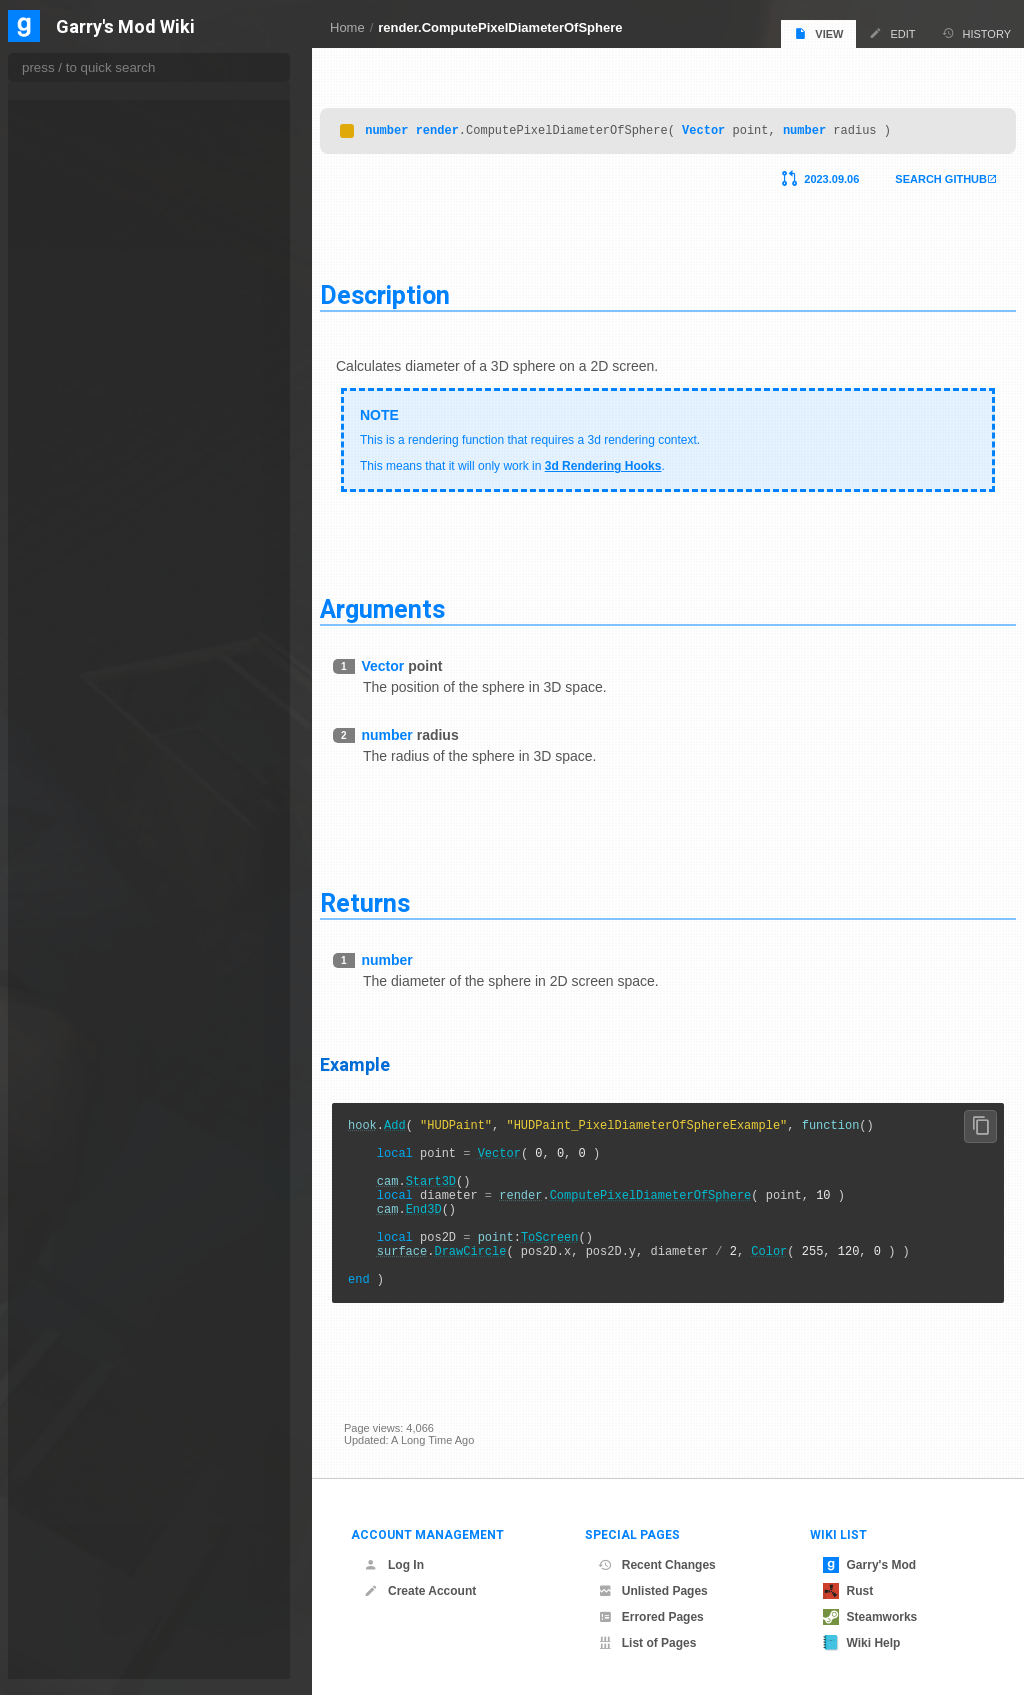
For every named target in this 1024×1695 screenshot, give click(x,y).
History (977, 33)
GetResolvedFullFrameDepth (116, 1302)
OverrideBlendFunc (95, 1662)
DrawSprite (74, 653)
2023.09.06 (807, 174)
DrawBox (69, 513)
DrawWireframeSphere (102, 733)
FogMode (70, 853)
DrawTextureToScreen (100, 673)
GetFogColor (78, 1015)
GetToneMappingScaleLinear (116, 1442)
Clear (60, 233)
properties (59, 88)
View (818, 33)
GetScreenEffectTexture (104, 1322)
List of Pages (647, 1643)
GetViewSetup (81, 1462)
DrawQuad (73, 553)
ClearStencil (76, 313)
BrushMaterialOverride (101, 173)
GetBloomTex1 (84, 954)
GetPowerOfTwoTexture (104, 1241)
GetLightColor (82, 1136)
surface (426, 1275)
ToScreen (574, 1258)
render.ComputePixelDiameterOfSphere (500, 27)
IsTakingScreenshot (94, 1482)
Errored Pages (651, 1617)
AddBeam (70, 133)
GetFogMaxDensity (93, 1055)
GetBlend (70, 913)
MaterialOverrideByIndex (106, 1522)
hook (386, 1122)
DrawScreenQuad (90, 593)
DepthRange (77, 473)
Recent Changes (657, 1565)
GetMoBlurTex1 (86, 1178)
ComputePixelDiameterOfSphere (675, 1207)
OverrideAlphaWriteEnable (110, 1622)
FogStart (68, 873)
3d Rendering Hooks (627, 461)
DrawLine (70, 533)
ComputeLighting (88, 373)
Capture (66, 193)
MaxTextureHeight (90, 1542)
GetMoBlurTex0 (86, 1157)
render (461, 124)
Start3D (455, 1190)
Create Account (420, 1591)
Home (347, 27)
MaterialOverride (87, 1502)
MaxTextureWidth (89, 1562)
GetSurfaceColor (87, 1422)
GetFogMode (78, 1075)
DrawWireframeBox (94, 713)
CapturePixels (81, 213)
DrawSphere (77, 633)
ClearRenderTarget (92, 293)
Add (419, 1122)
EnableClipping (83, 753)
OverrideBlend (81, 1642)
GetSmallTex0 (81, 1342)
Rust (848, 1591)
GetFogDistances (89, 1035)
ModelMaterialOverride (101, 1602)
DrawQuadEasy (85, 573)
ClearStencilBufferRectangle (114, 333)
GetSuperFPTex (85, 1382)
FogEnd (66, 813)
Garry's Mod (870, 1565)
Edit (892, 33)
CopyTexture (77, 433)
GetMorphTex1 (84, 1220)
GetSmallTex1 (81, 1362)
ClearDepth (74, 273)
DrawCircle (494, 1275)
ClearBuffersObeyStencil (106, 253)
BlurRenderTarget (89, 153)
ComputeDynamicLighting (108, 353)
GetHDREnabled (87, 1116)
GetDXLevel (76, 995)
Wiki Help (862, 1643)
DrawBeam (74, 493)
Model (62, 1582)
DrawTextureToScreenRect (111, 693)
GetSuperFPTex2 (88, 1402)
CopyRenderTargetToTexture (115, 413)
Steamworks (870, 1617)
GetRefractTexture (92, 1261)
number (410, 124)
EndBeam (71, 773)
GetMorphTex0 (84, 1199)
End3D (448, 1224)
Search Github (917, 174)
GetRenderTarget (88, 1282)
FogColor (69, 793)
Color (793, 1275)
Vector (727, 124)
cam (412, 1190)
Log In (394, 1565)
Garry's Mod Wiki (125, 27)
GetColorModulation (95, 975)
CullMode (70, 453)
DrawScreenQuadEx (96, 613)
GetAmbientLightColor (100, 893)
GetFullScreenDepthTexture (115, 1095)
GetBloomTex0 (84, 933)
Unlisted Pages (653, 1591)
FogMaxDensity (84, 833)
